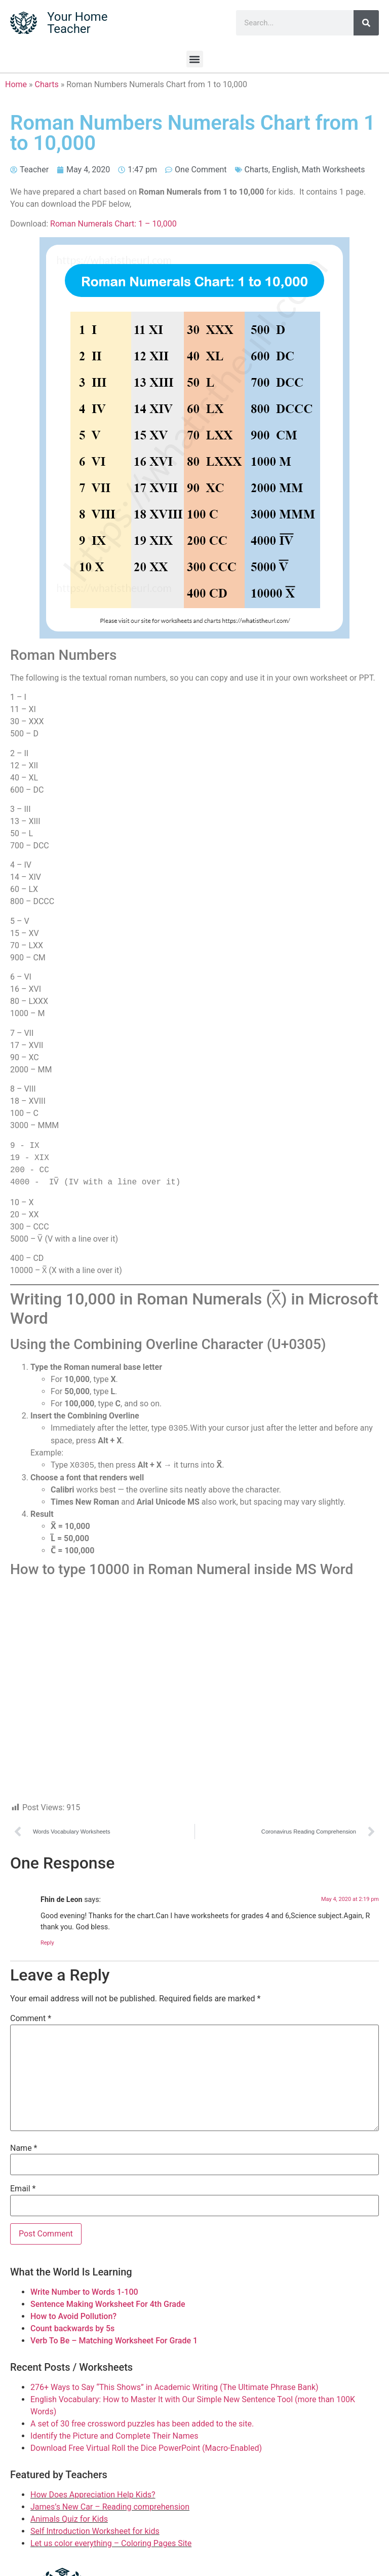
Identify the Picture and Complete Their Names (114, 2436)
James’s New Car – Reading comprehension (109, 2507)
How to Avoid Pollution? (73, 2316)
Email (22, 2189)
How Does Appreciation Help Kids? (92, 2494)
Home (16, 84)
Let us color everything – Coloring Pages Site (110, 2543)
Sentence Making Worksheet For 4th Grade (107, 2304)
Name (23, 2148)
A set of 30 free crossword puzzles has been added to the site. (142, 2424)
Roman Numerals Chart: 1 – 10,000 (113, 224)
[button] (194, 59)
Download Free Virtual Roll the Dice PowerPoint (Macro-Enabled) (146, 2448)
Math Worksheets (333, 169)
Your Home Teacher (77, 23)
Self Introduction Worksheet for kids (95, 2531)
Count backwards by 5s (72, 2328)
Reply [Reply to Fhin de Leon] (47, 1942)
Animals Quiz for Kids (69, 2519)
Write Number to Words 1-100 (84, 2292)
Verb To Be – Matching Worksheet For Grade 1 (114, 2340)
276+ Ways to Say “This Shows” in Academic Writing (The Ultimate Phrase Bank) (174, 2387)
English (285, 169)
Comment (30, 2018)
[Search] (366, 22)
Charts (47, 84)
